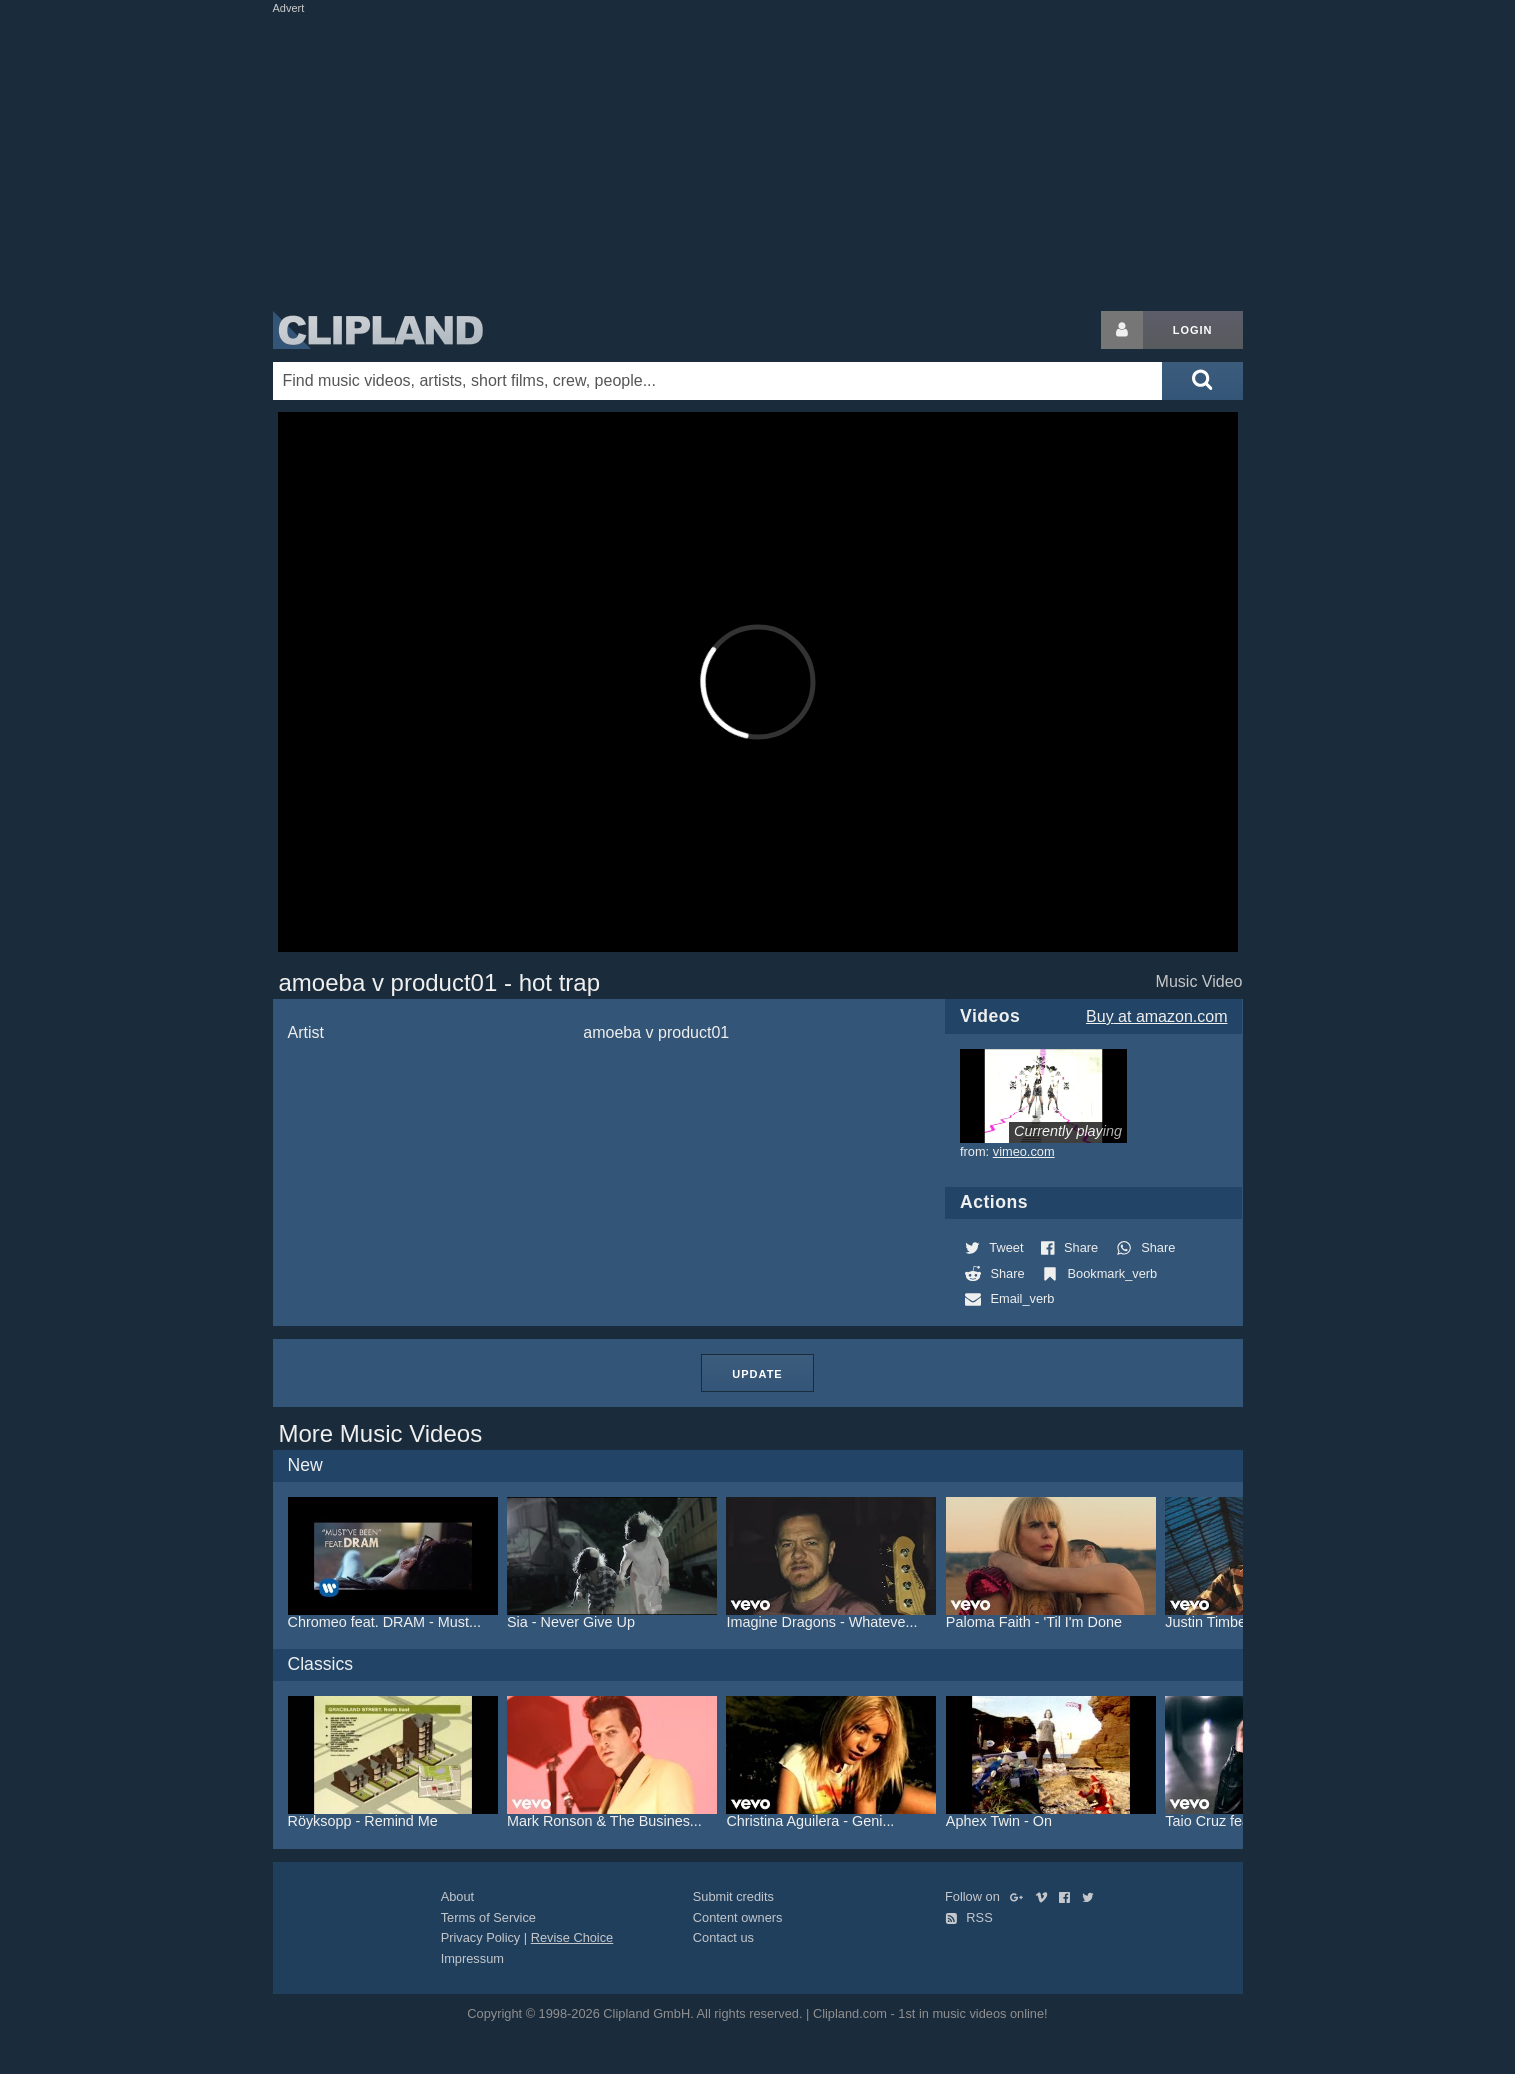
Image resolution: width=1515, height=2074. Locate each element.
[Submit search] (1202, 381)
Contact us (723, 1937)
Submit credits (733, 1896)
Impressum (472, 1958)
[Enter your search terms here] (718, 381)
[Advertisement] (758, 158)
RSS (969, 1917)
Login (1193, 330)
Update (757, 1374)
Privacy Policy (481, 1937)
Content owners (738, 1917)
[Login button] (1122, 330)
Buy (1156, 1016)
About (457, 1896)
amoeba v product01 (656, 1032)
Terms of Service (488, 1917)
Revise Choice (572, 1937)
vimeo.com (1024, 1151)
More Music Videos (381, 1433)
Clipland (378, 330)
